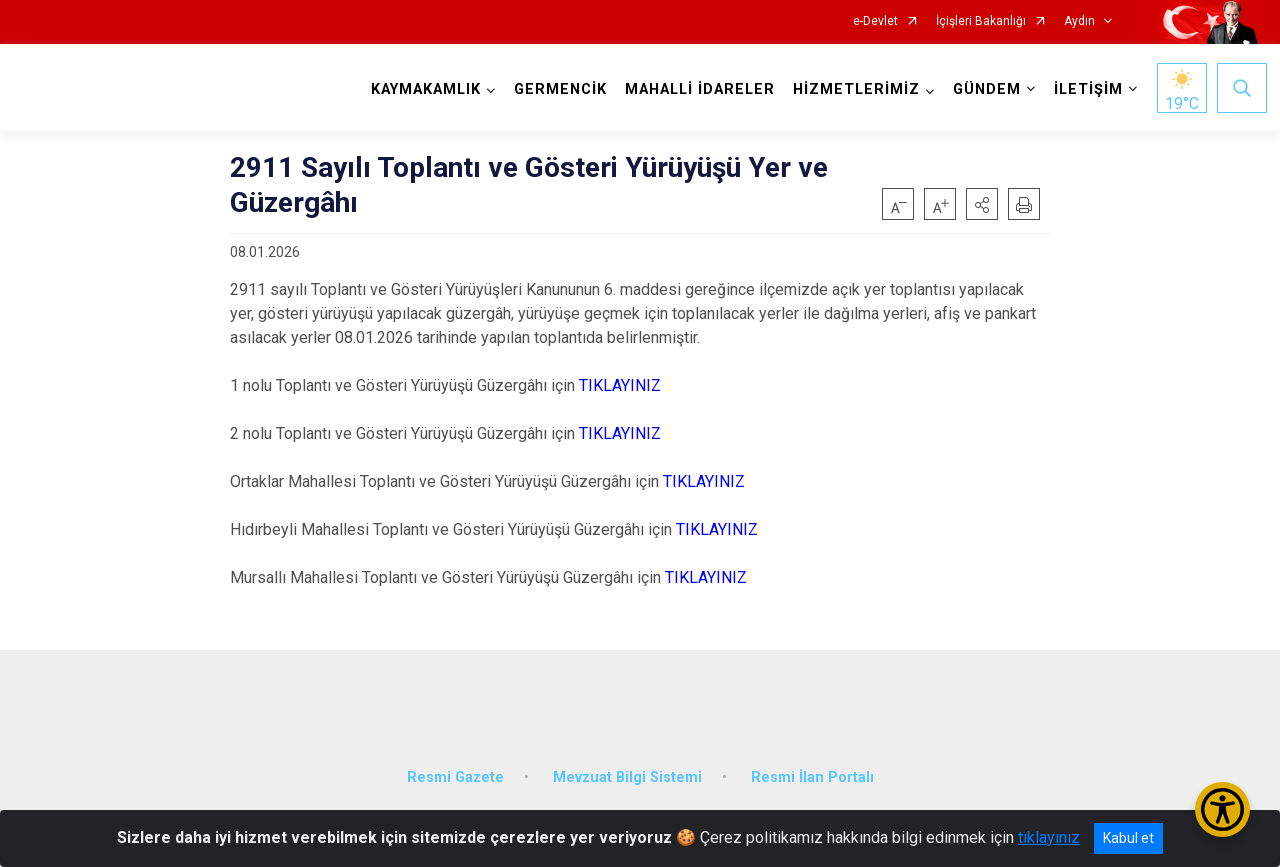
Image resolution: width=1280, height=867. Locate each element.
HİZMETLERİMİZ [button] (852, 89)
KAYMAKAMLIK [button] (422, 89)
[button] (982, 204)
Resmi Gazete (455, 762)
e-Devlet (875, 21)
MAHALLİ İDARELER (696, 89)
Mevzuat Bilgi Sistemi (627, 762)
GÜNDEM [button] (983, 89)
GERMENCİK (556, 89)
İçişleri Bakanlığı (981, 21)
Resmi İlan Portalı (812, 762)
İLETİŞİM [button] (1084, 89)
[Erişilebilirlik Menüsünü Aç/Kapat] (1222, 809)
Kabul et (1128, 838)
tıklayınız (1049, 837)
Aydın (1079, 21)
